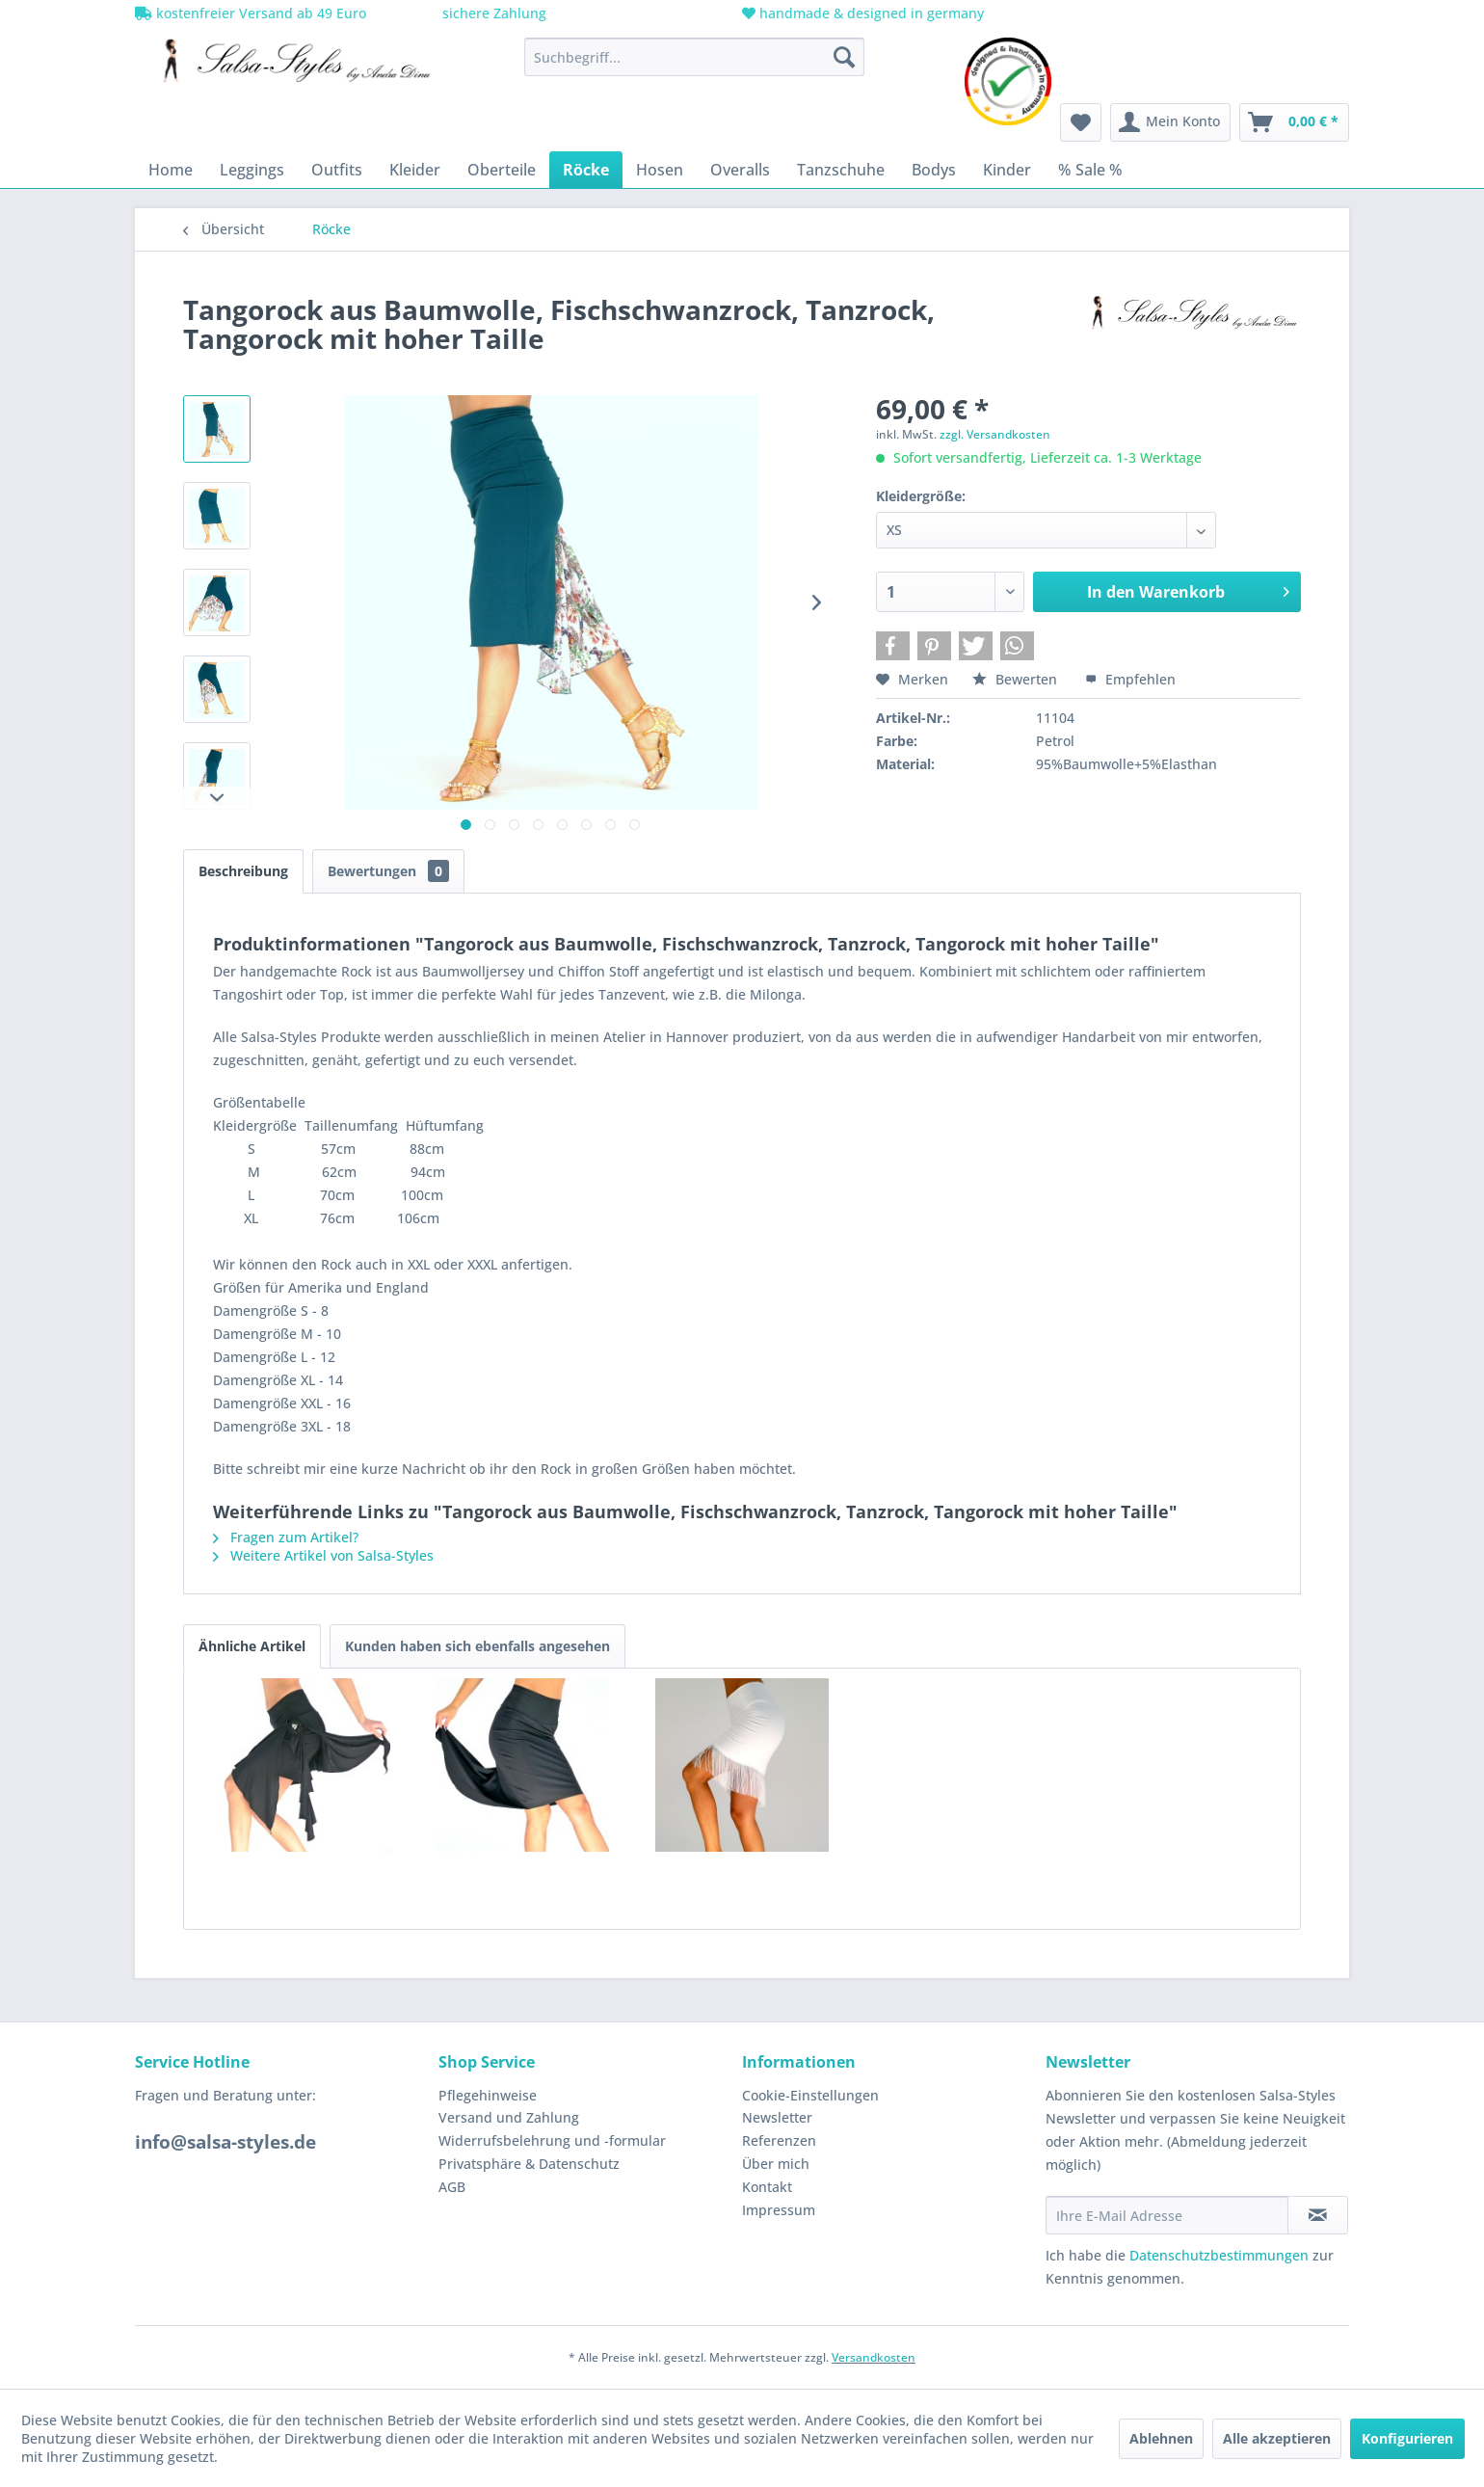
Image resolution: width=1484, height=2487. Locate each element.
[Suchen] (844, 57)
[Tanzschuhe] (840, 169)
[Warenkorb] (1294, 122)
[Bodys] (933, 169)
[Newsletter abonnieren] (1317, 2215)
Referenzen (779, 2140)
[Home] (170, 169)
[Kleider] (415, 169)
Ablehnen (1161, 2438)
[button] (893, 645)
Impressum (778, 2210)
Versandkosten (873, 2357)
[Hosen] (660, 169)
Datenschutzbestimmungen (1219, 2255)
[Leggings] (252, 169)
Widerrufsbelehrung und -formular (552, 2140)
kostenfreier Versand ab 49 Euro (250, 13)
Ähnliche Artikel (252, 1646)
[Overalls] (740, 169)
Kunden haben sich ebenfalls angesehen (477, 1646)
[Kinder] (1007, 169)
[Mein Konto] (1170, 122)
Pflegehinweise (487, 2095)
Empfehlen (1130, 679)
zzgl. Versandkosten (995, 434)
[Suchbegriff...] (694, 57)
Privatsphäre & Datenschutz (529, 2163)
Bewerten (1016, 679)
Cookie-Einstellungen (810, 2095)
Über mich (775, 2163)
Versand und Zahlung (508, 2117)
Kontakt (767, 2187)
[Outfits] (337, 169)
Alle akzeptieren (1277, 2438)
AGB (451, 2187)
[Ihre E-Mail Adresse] (1167, 2215)
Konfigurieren (1407, 2438)
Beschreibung (243, 871)
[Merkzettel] (1080, 122)
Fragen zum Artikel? (285, 1537)
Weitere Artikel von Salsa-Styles (323, 1555)
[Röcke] (586, 169)
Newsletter (777, 2117)
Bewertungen (388, 871)
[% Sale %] (1090, 169)
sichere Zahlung (492, 13)
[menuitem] (694, 57)
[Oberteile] (501, 169)
